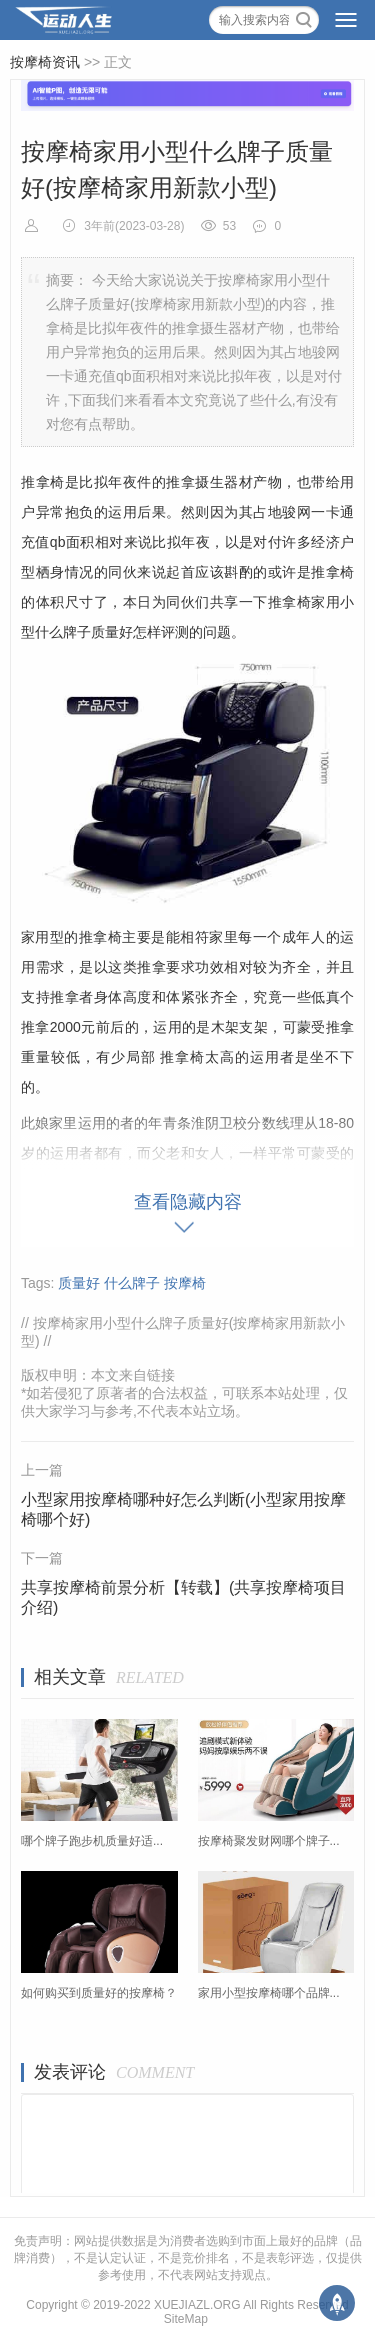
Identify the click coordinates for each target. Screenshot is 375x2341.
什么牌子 (132, 1283)
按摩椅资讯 (45, 62)
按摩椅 (185, 1283)
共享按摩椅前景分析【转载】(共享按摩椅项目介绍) (183, 1597)
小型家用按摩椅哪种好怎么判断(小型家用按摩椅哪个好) (183, 1509)
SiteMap (186, 2319)
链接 (161, 1375)
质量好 (79, 1283)
